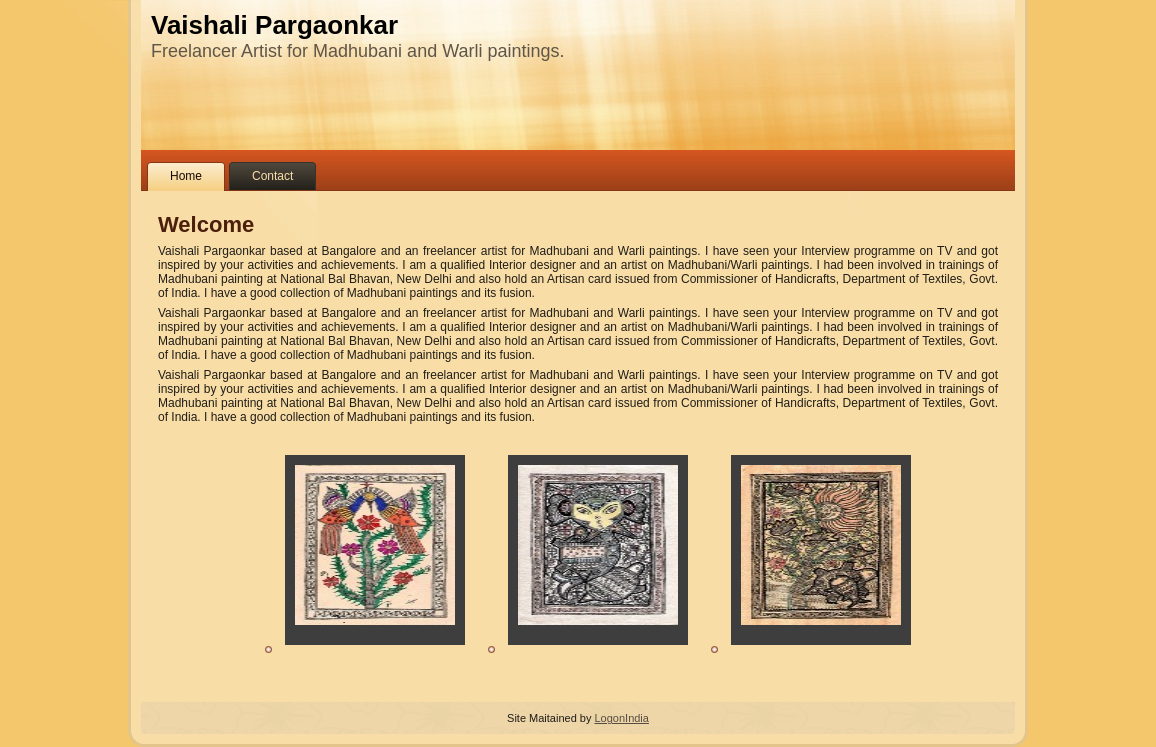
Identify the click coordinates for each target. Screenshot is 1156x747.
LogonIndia (621, 718)
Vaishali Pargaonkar (274, 25)
